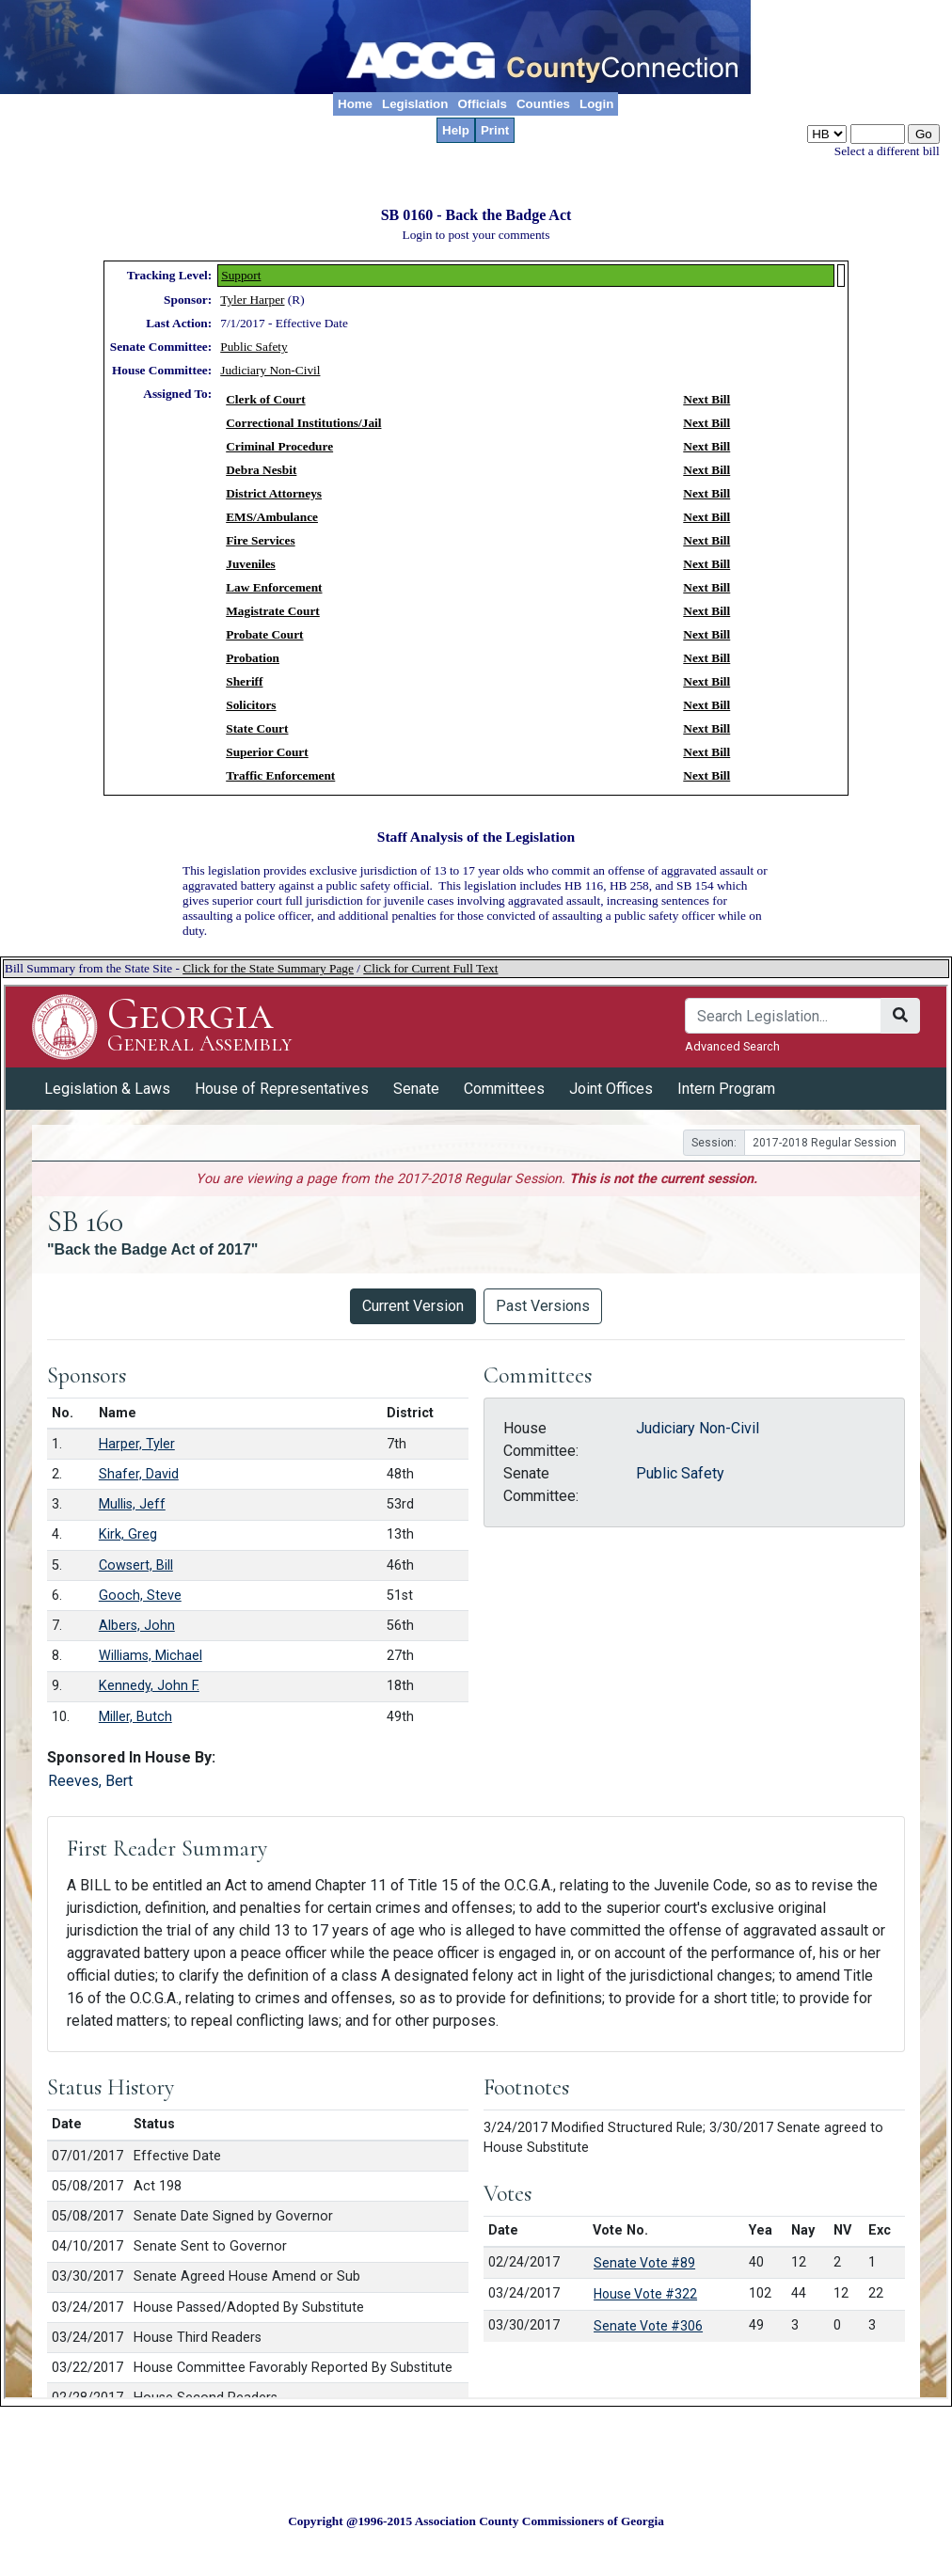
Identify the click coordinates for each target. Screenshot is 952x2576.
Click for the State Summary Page (268, 968)
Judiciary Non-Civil (270, 370)
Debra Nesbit (261, 470)
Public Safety (253, 347)
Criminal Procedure (279, 446)
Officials (482, 104)
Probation (252, 658)
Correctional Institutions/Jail (303, 423)
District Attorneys (274, 493)
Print (495, 130)
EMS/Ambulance (272, 517)
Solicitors (251, 705)
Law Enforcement (274, 587)
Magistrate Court (273, 611)
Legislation (415, 104)
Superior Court (267, 752)
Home (355, 104)
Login (596, 104)
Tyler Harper (252, 299)
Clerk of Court (265, 399)
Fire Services (260, 540)
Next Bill (706, 399)
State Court (257, 728)
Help (455, 130)
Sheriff (244, 681)
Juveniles (251, 564)
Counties (543, 104)
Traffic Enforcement (280, 775)
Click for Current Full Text (430, 968)
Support (241, 275)
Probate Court (264, 634)
